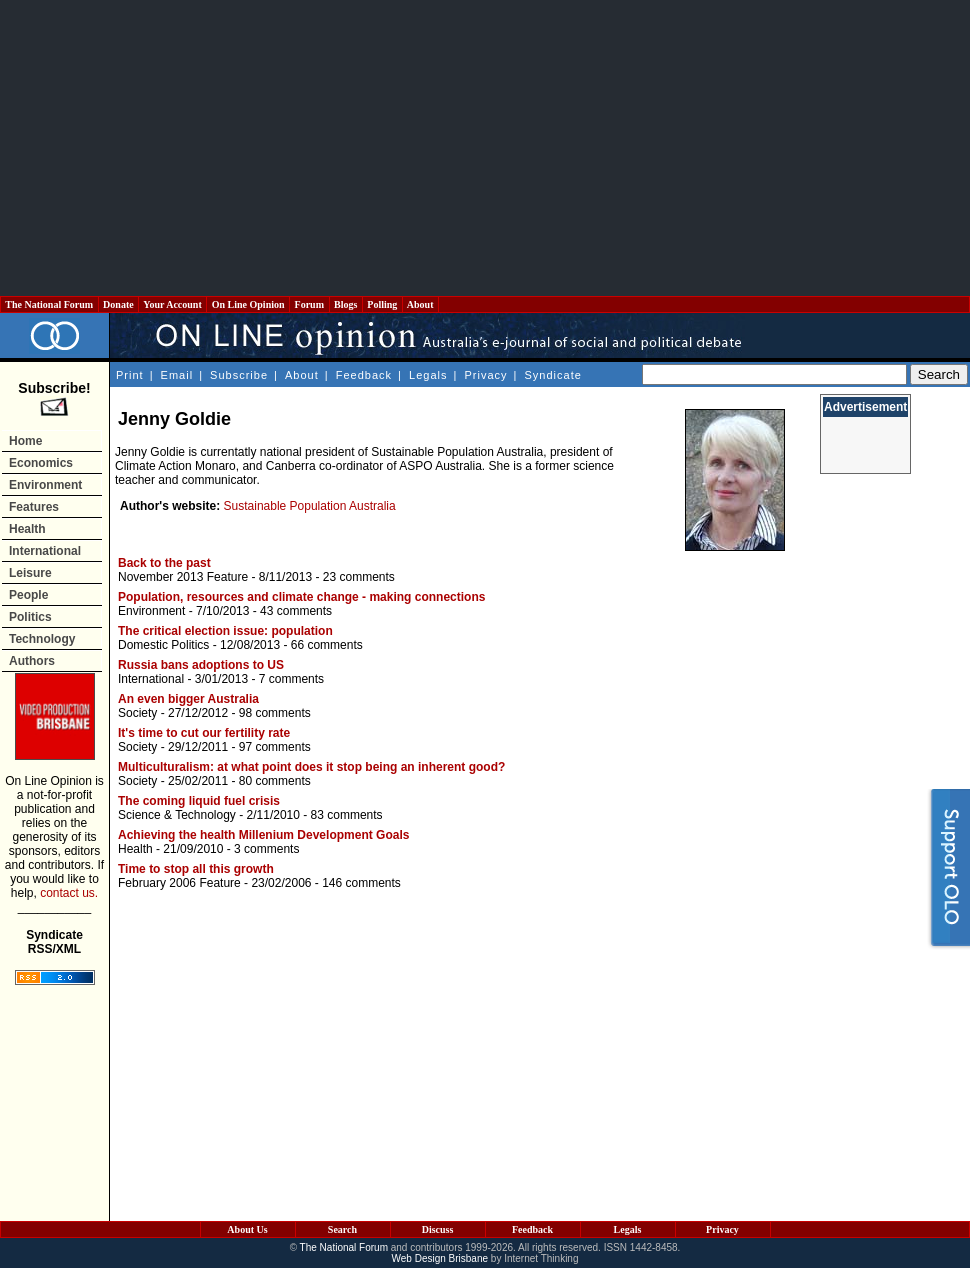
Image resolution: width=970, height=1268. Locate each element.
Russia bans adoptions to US (201, 665)
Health (27, 529)
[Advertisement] (485, 148)
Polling (382, 304)
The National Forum (49, 304)
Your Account (172, 304)
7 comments (291, 679)
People (28, 595)
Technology (42, 639)
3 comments (266, 849)
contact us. (69, 893)
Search (342, 1229)
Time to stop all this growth (196, 869)
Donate (119, 304)
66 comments (327, 645)
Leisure (30, 573)
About (420, 304)
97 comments (275, 747)
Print (130, 375)
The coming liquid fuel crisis (199, 801)
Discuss (438, 1229)
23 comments (359, 577)
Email (177, 375)
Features (34, 507)
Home (25, 441)
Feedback (364, 375)
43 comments (296, 611)
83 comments (347, 815)
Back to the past (164, 563)
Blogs (346, 304)
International (45, 551)
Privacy (485, 375)
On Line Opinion (248, 304)
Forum (309, 304)
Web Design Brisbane (440, 1258)
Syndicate (553, 375)
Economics (41, 463)
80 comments (275, 781)
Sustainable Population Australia (310, 506)
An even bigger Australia (188, 699)
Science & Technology (177, 815)
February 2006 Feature (179, 883)
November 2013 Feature (183, 577)
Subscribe (239, 375)
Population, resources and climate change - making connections (301, 597)
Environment (45, 485)
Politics (30, 617)
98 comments (275, 713)
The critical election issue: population (225, 631)
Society (137, 713)
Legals (428, 375)
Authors (32, 661)
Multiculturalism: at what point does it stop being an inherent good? (311, 767)
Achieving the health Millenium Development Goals (263, 835)
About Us (247, 1229)
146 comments (361, 883)
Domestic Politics (163, 645)
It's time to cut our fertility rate (204, 733)
